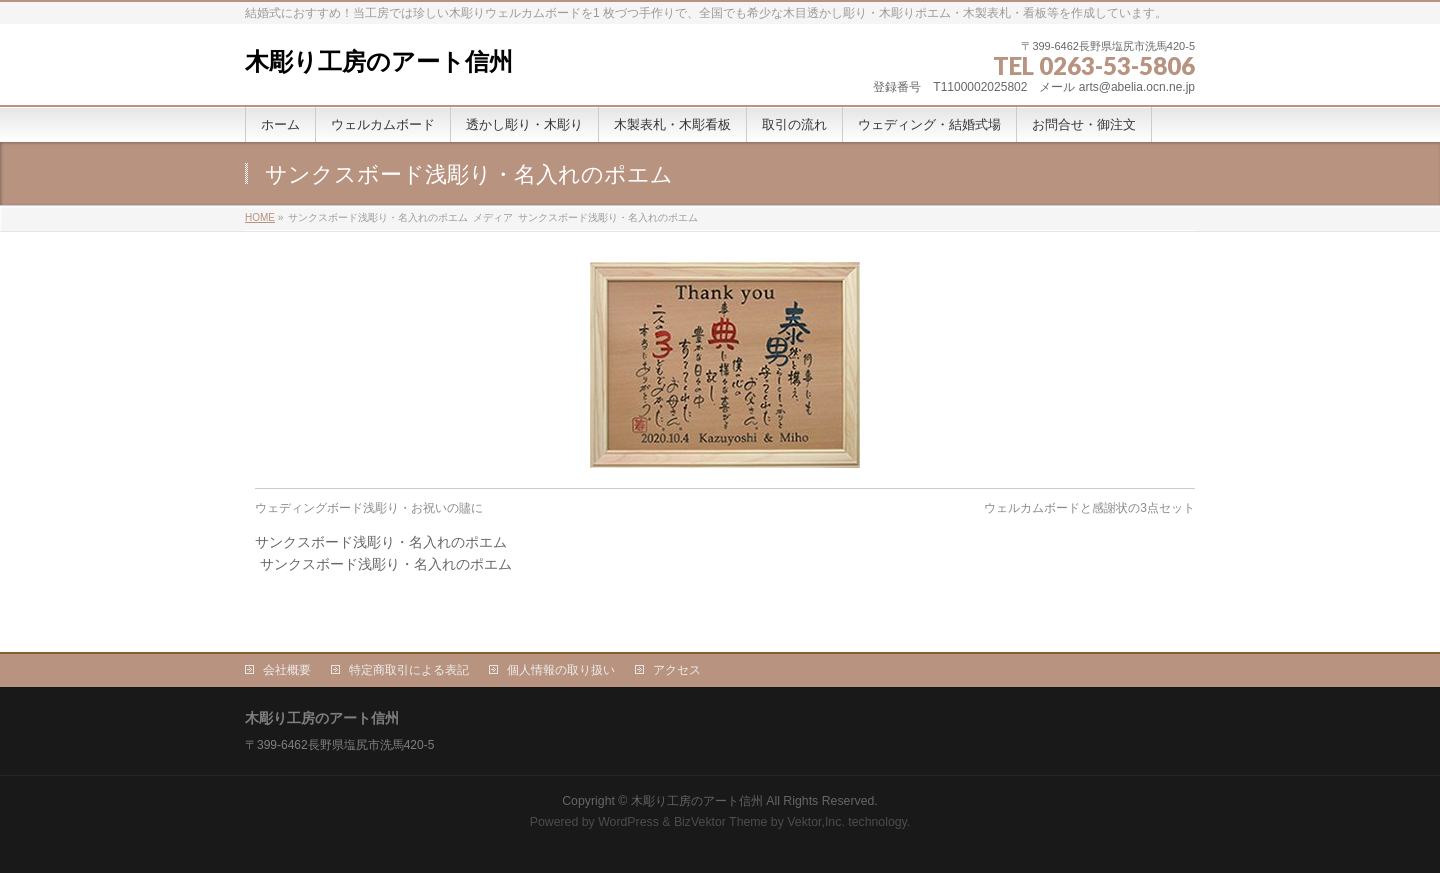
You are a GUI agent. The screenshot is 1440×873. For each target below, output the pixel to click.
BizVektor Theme (721, 822)
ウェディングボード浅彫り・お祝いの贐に (369, 508)
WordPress (628, 822)
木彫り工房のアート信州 (379, 61)
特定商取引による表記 (409, 670)
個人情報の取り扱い (561, 670)
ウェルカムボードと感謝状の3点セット (1089, 508)
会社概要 (287, 670)
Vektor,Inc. (816, 822)
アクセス (677, 670)
